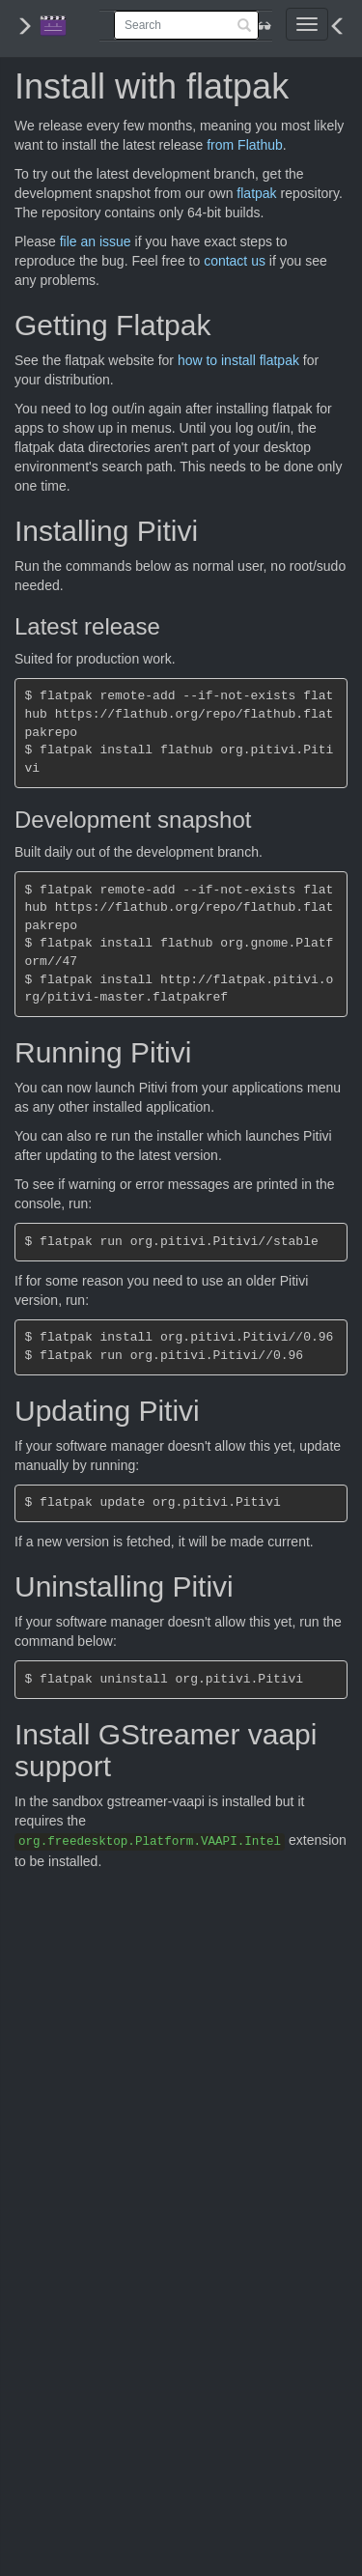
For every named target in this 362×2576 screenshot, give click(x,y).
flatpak (256, 193)
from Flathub (245, 145)
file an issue (95, 241)
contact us (234, 261)
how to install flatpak (238, 360)
